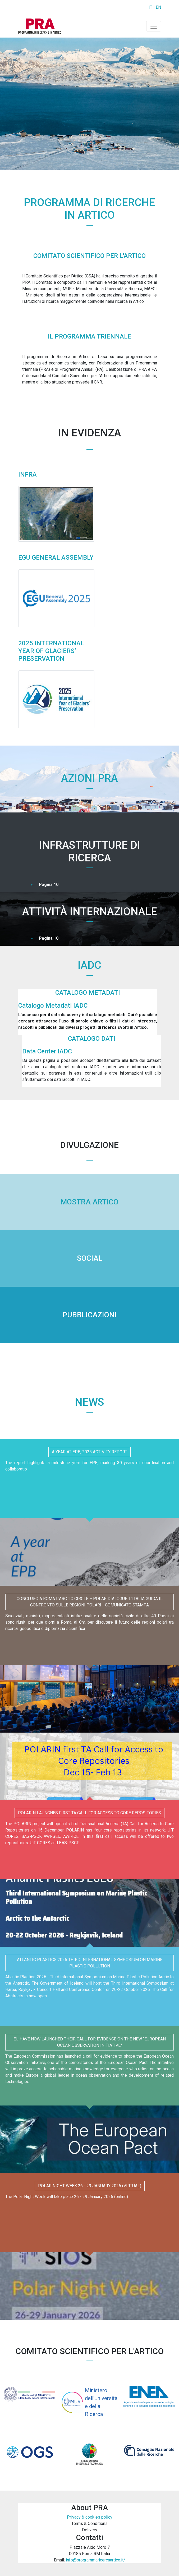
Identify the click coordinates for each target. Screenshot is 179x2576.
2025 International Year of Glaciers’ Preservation (51, 651)
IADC (89, 965)
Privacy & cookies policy (89, 2517)
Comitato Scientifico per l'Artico (89, 255)
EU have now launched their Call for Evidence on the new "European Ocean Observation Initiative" (89, 2042)
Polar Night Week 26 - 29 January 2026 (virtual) (89, 2185)
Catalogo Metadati (87, 992)
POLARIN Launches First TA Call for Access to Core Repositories (89, 1812)
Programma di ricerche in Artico (89, 208)
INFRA (27, 474)
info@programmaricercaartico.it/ (95, 2560)
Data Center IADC (47, 1051)
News (89, 1402)
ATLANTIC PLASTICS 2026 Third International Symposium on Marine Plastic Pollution (89, 1962)
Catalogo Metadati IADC (53, 1005)
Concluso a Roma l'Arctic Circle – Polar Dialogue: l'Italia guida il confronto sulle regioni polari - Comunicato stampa (90, 1601)
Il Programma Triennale (89, 336)
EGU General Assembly (56, 557)
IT (150, 7)
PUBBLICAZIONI (89, 1314)
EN (158, 7)
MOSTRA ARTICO (89, 1202)
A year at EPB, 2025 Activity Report (89, 1451)
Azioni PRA (89, 778)
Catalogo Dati (91, 1038)
